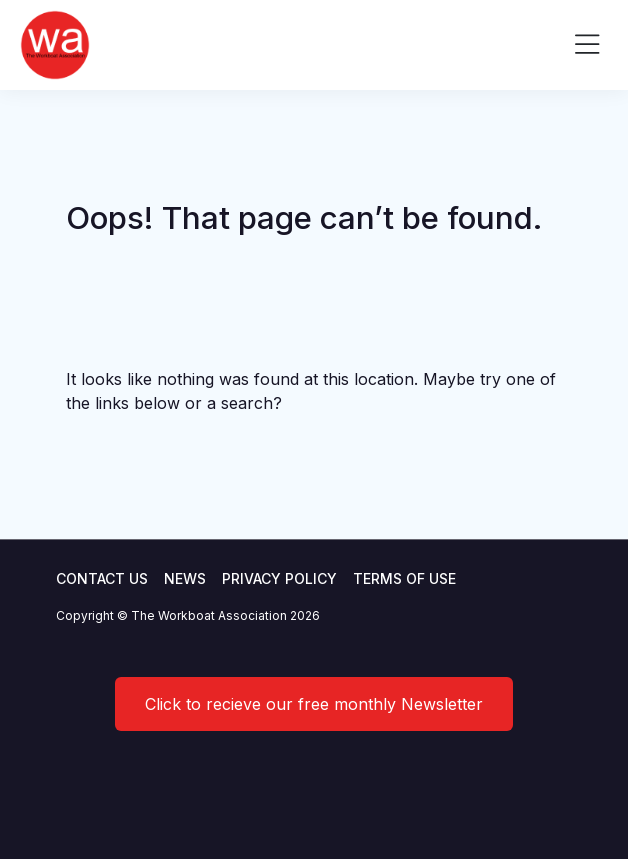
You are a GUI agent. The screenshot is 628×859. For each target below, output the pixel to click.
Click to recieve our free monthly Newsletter (314, 704)
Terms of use (404, 578)
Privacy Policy (279, 578)
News (185, 578)
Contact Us (102, 578)
